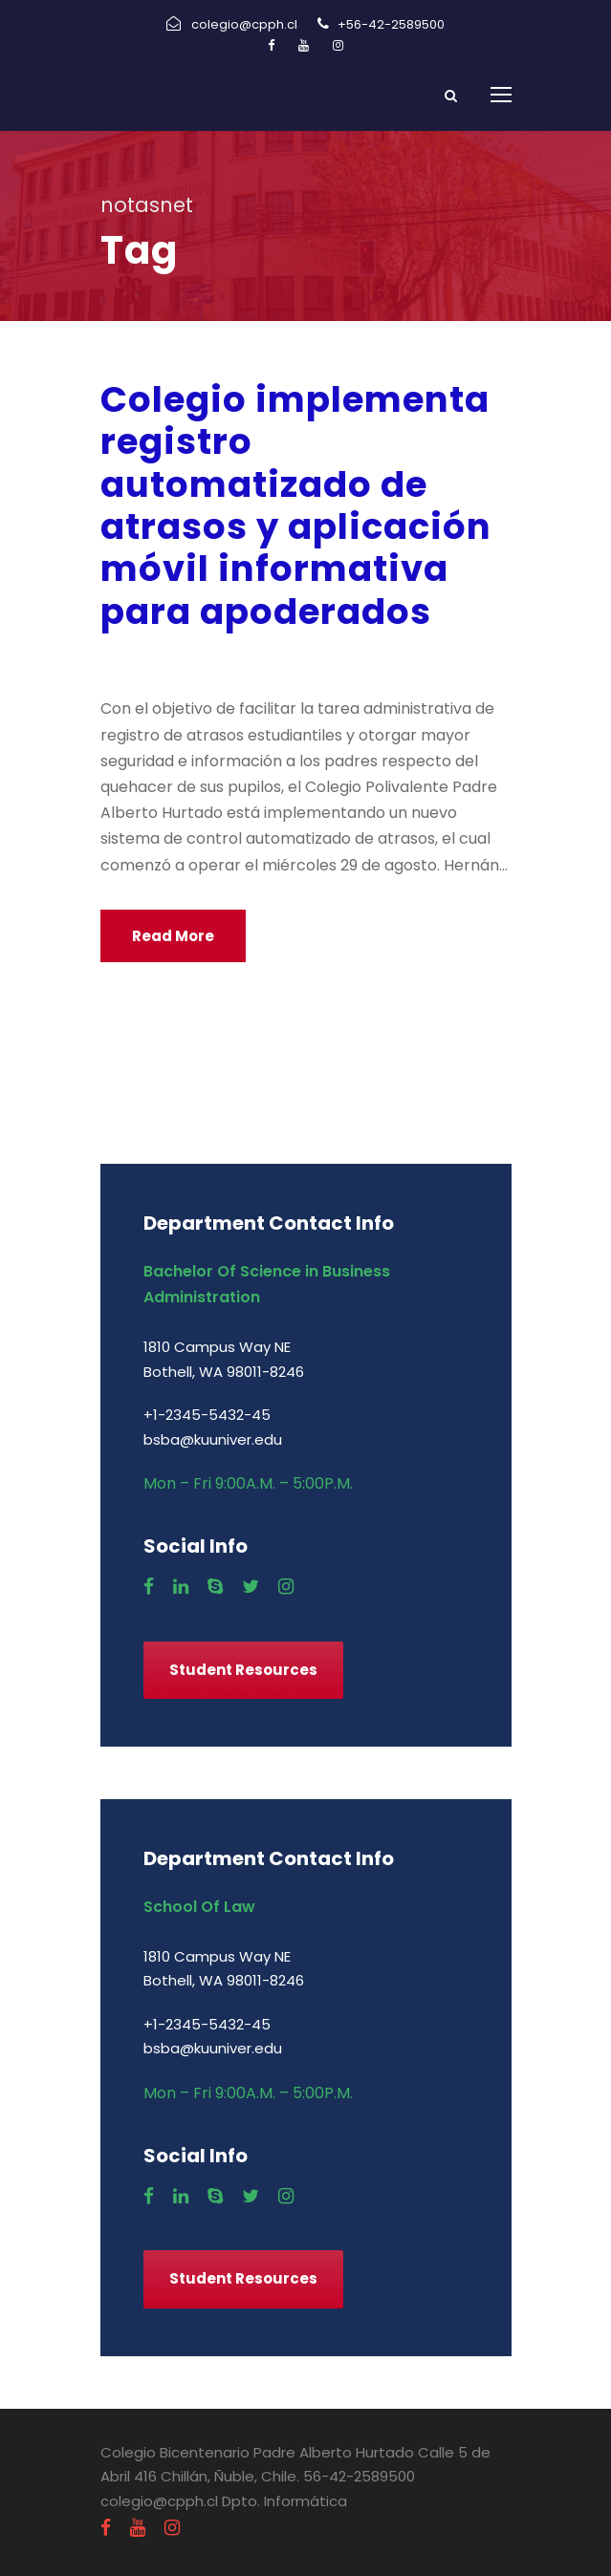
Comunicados (312, 660)
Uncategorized (438, 660)
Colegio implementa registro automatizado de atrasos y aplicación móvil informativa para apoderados (295, 505)
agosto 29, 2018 (163, 660)
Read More (173, 936)
